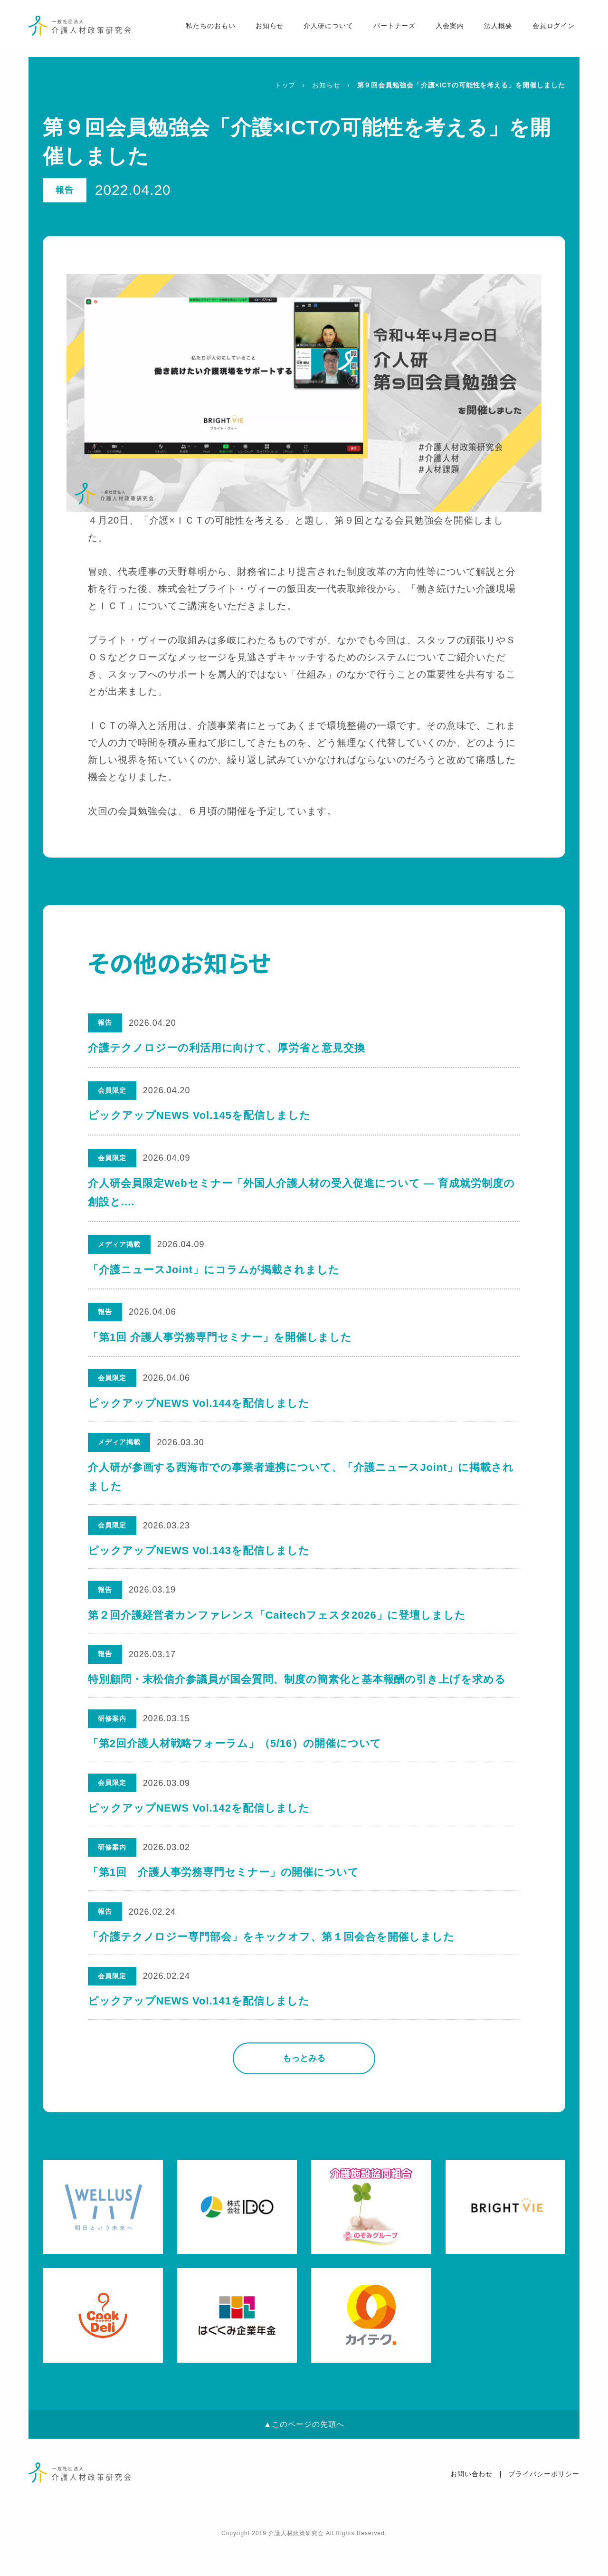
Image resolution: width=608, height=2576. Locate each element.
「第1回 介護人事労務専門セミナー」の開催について (224, 1897)
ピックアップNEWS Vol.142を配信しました (199, 1829)
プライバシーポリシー (544, 2506)
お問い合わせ (471, 2506)
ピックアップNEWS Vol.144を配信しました (199, 1405)
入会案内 (444, 29)
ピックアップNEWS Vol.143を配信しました (199, 1559)
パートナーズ (389, 29)
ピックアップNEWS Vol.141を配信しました (199, 2032)
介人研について (323, 29)
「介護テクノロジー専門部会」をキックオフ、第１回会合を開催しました (272, 1964)
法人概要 (492, 29)
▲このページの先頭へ (304, 2456)
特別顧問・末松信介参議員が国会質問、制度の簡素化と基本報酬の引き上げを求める (297, 1694)
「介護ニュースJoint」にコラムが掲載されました (214, 1270)
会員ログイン (548, 29)
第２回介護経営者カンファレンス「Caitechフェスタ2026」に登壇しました (277, 1626)
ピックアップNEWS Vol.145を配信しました (199, 1115)
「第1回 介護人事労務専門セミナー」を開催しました (220, 1337)
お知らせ (263, 29)
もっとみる (304, 2090)
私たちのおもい (204, 29)
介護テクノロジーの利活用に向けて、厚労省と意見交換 (226, 1048)
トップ (285, 85)
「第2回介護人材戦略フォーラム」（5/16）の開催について (235, 1761)
